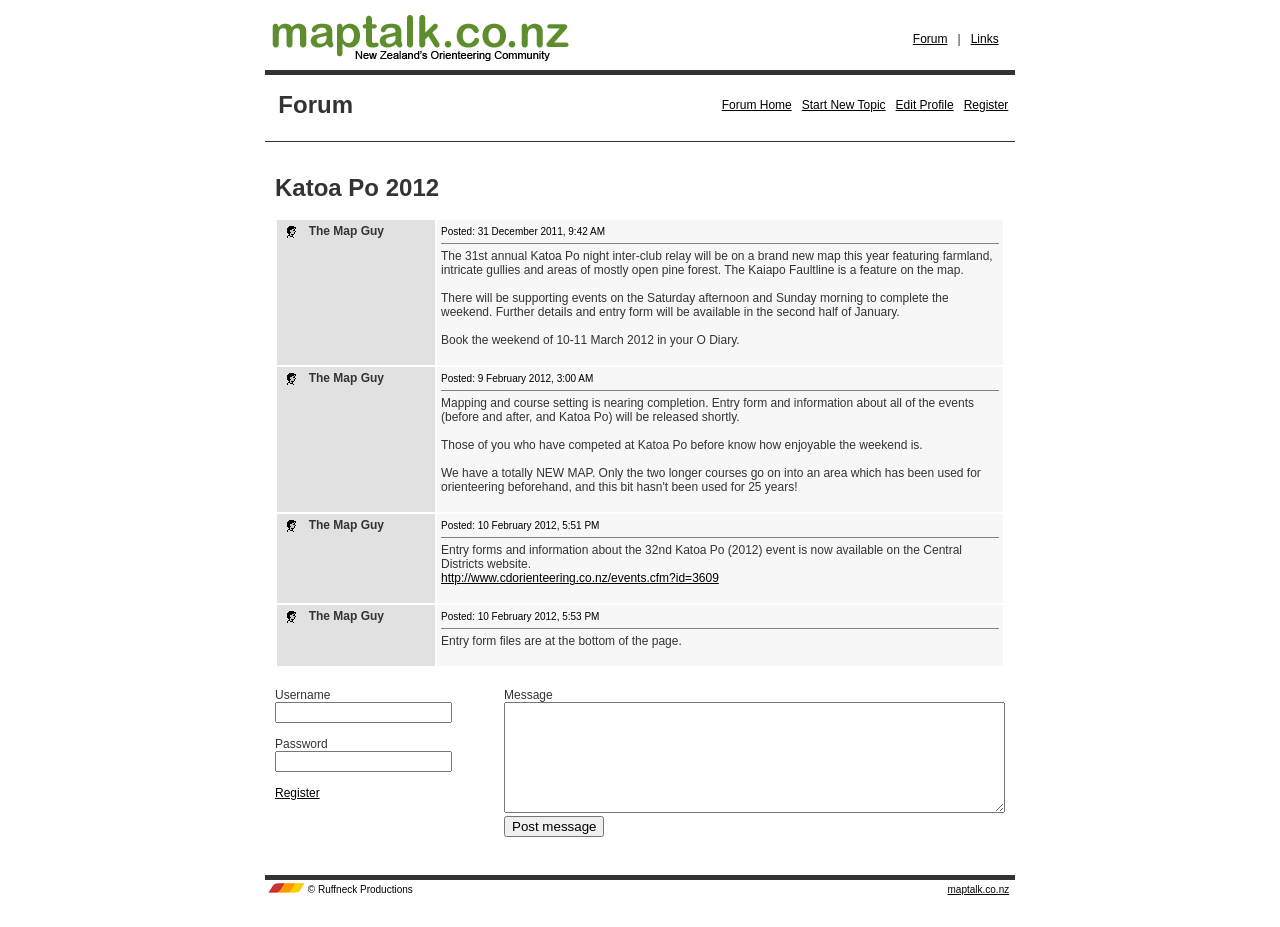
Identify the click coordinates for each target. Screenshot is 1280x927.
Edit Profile (925, 105)
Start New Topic (844, 105)
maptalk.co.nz (979, 910)
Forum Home (757, 105)
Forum (930, 39)
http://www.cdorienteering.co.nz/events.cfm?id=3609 (580, 578)
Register (986, 105)
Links (985, 39)
